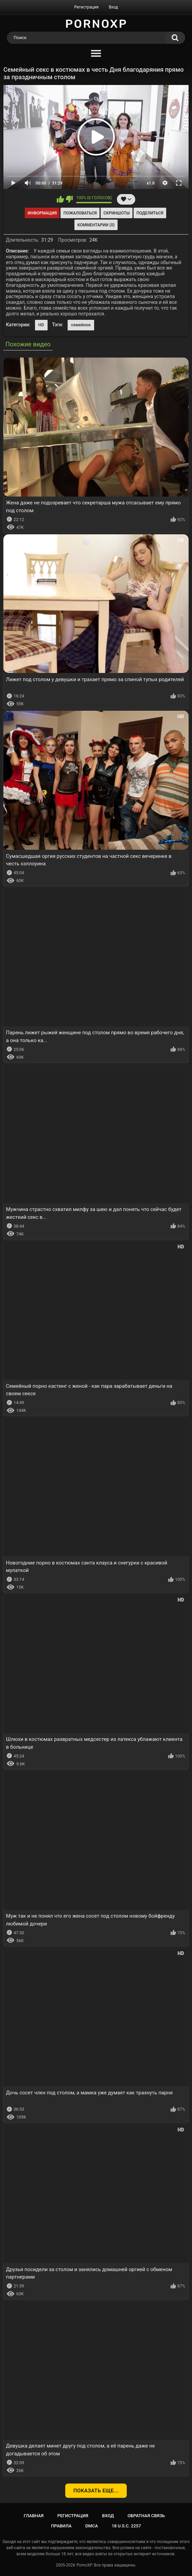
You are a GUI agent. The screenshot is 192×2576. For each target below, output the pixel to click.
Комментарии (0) (96, 225)
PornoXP (84, 2565)
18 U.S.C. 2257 (126, 2525)
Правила (61, 2525)
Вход (113, 7)
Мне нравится (60, 199)
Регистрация (86, 7)
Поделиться (149, 213)
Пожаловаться (80, 213)
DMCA (91, 2525)
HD (41, 325)
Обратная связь (146, 2515)
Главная (34, 2515)
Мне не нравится (69, 199)
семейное (80, 325)
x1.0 (151, 183)
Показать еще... (96, 2491)
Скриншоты (116, 213)
